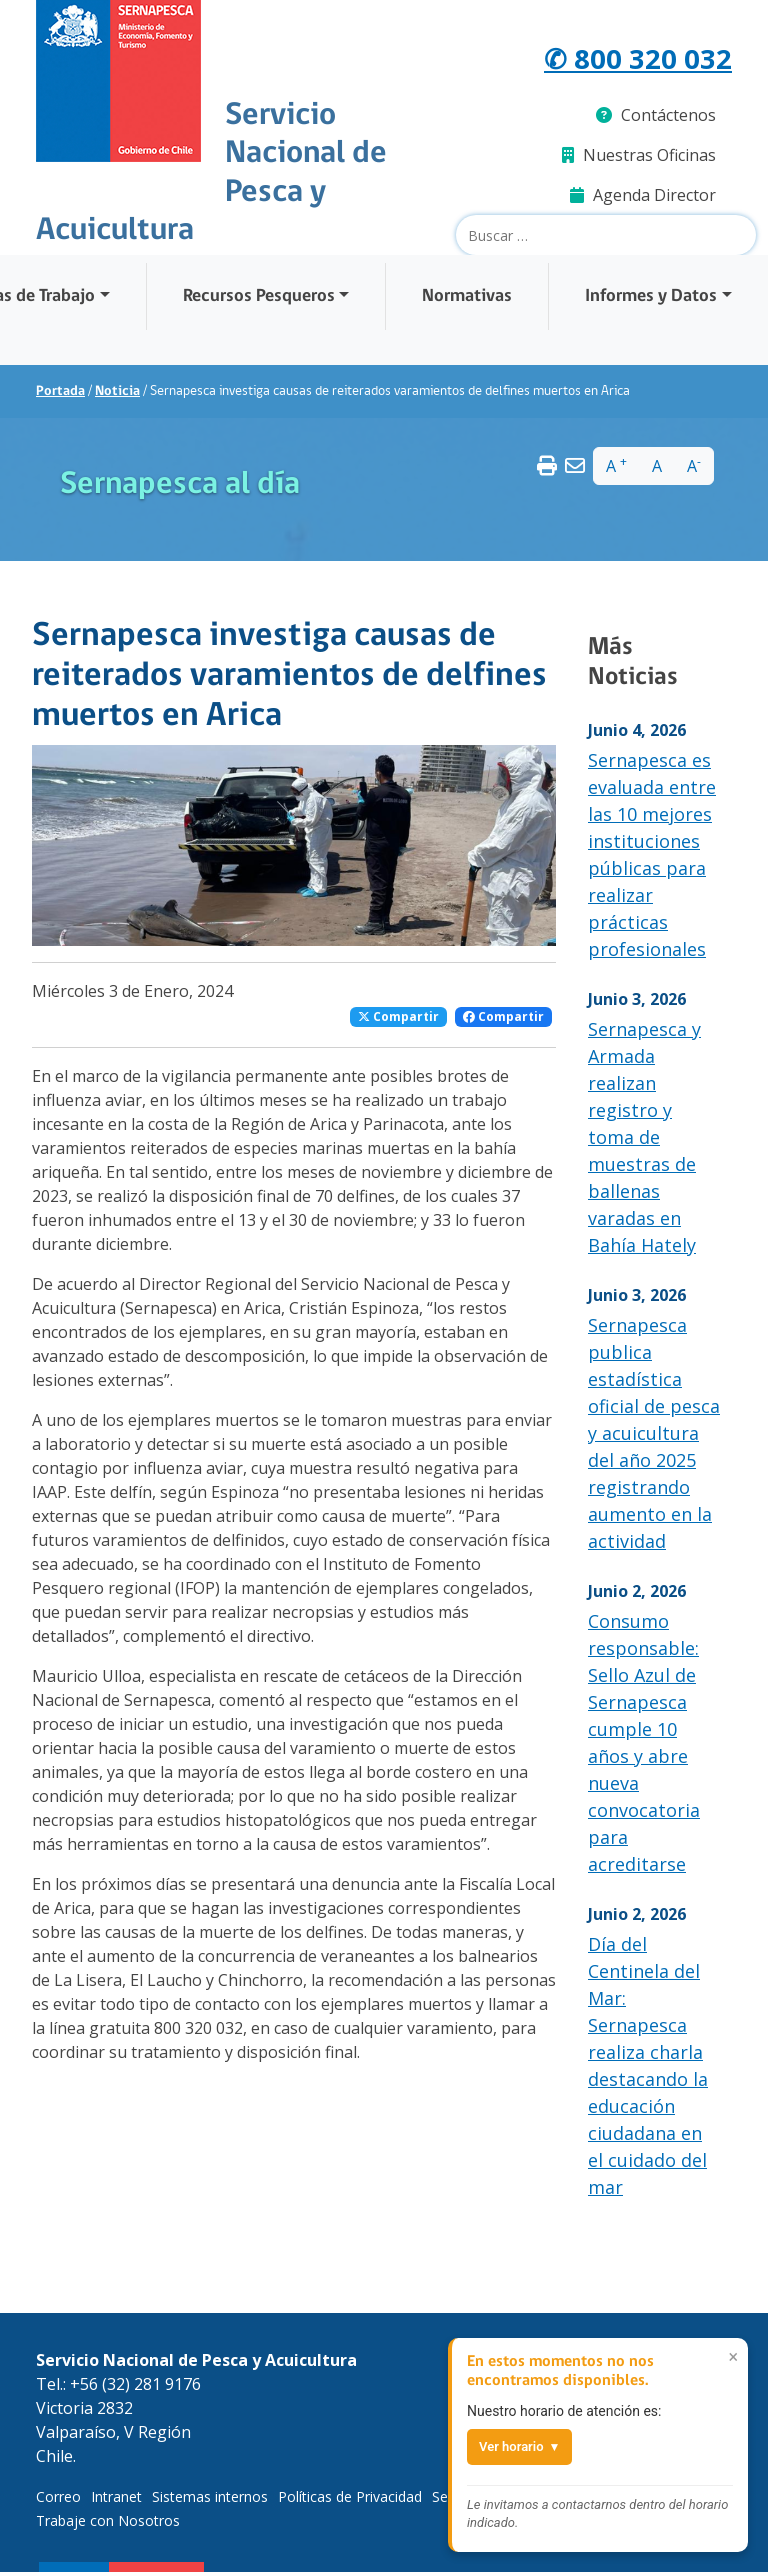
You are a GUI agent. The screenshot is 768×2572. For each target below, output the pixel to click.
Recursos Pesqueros (259, 296)
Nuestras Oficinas (639, 155)
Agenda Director (643, 195)
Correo (58, 2496)
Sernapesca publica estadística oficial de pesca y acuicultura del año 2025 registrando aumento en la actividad (654, 1433)
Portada (60, 391)
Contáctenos (656, 115)
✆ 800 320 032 (638, 58)
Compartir (398, 1016)
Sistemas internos (210, 2496)
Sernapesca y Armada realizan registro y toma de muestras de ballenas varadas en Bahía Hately (644, 1137)
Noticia (117, 391)
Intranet (116, 2496)
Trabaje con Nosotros (108, 2520)
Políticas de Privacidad (350, 2496)
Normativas (467, 296)
